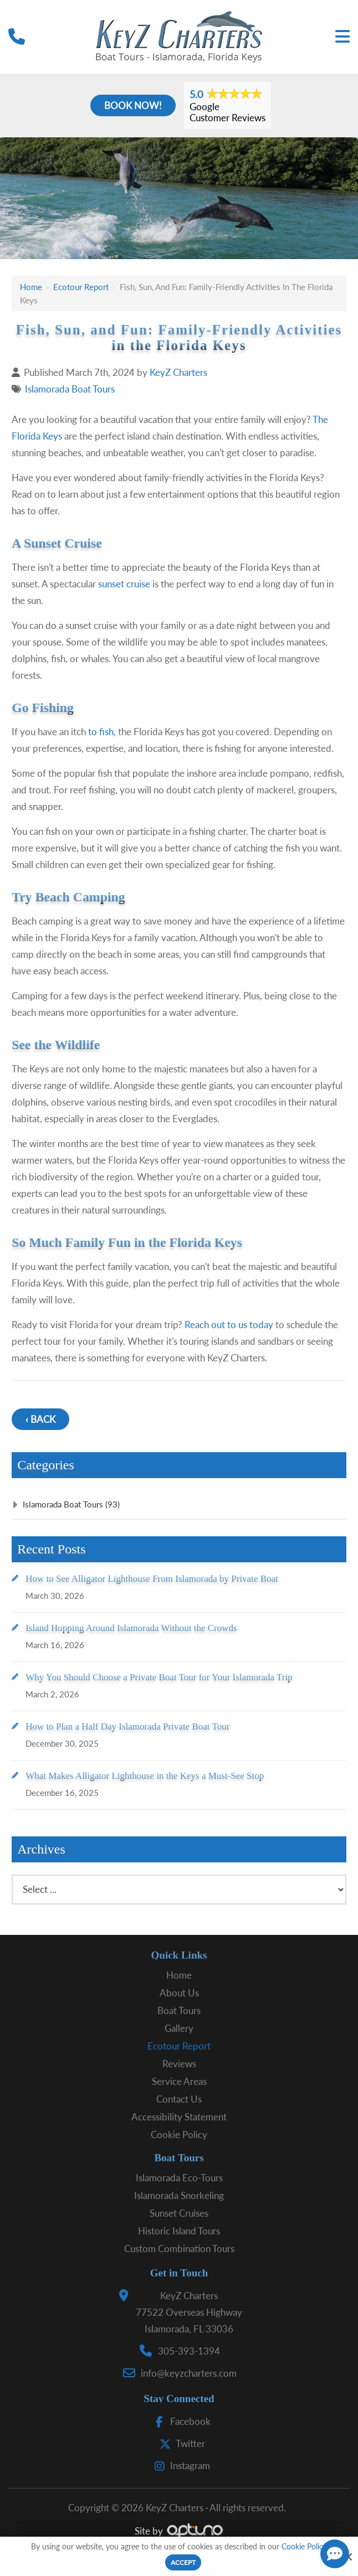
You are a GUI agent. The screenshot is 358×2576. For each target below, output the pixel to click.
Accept (183, 2562)
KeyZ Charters (178, 372)
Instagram (179, 2465)
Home (31, 287)
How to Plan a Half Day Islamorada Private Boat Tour (127, 1726)
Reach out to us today (229, 1324)
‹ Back (40, 1419)
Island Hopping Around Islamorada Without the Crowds (131, 1628)
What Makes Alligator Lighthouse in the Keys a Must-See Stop (144, 1775)
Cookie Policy (304, 2546)
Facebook (180, 2421)
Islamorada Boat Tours (70, 389)
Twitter (180, 2443)
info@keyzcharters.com (189, 2373)
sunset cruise (124, 584)
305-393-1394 (189, 2351)
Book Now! (133, 105)
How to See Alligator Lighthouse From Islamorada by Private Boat (151, 1578)
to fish (101, 731)
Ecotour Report (81, 287)
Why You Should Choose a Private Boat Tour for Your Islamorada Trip (159, 1677)
